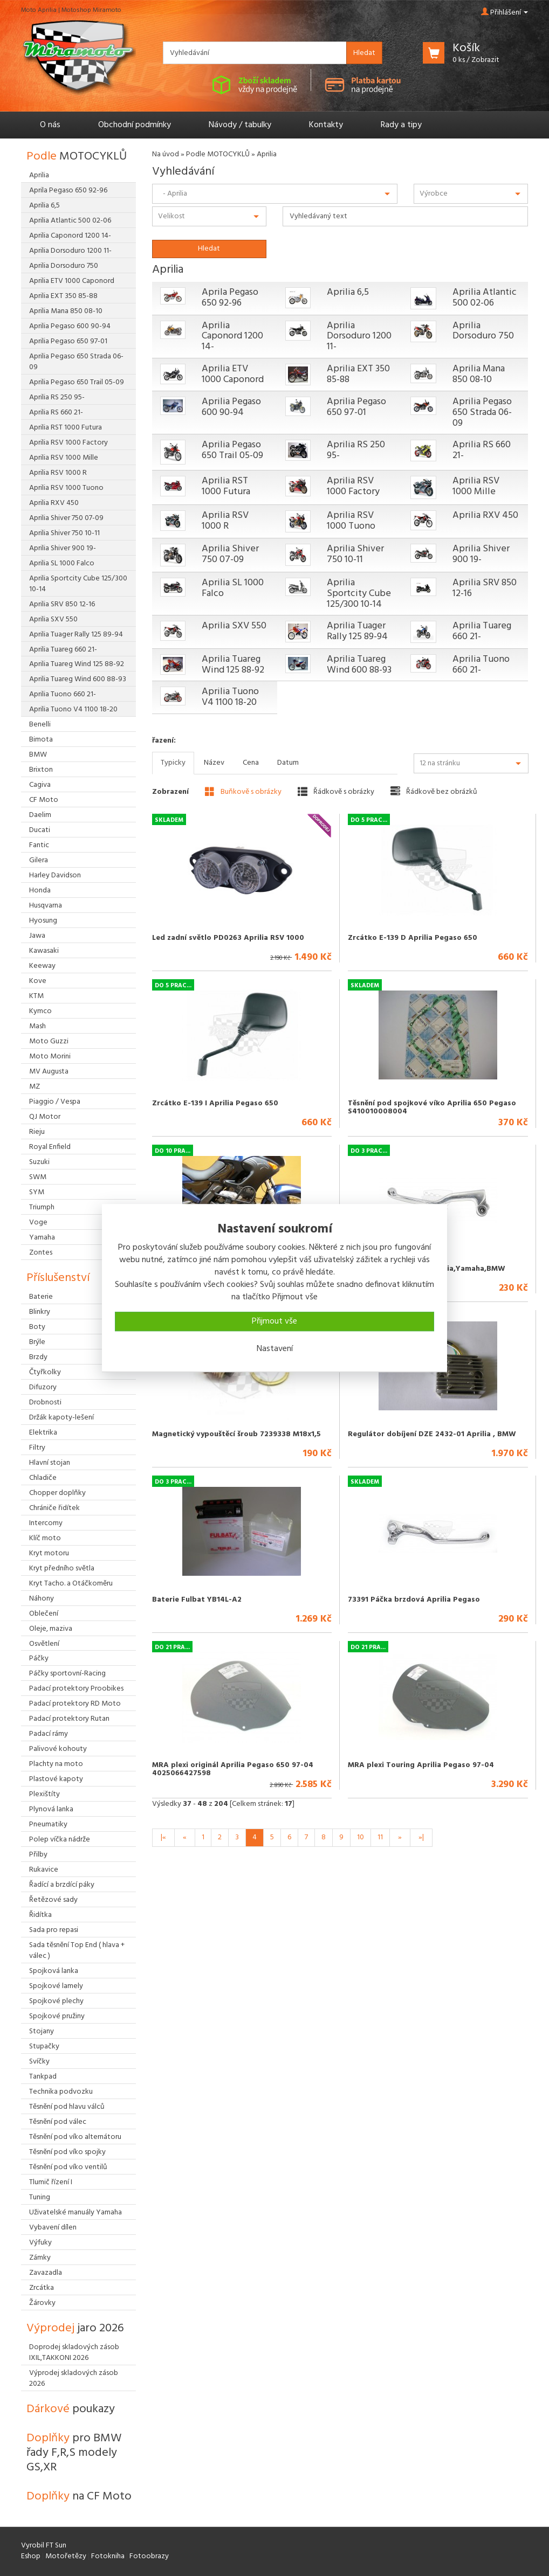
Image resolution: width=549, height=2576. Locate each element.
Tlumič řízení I (50, 2182)
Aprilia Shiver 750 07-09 (230, 554)
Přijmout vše (274, 1321)
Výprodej (75, 2328)
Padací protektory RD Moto (75, 1704)
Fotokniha (108, 2556)
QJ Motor (44, 1117)
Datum (288, 763)
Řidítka (40, 1915)
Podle (76, 156)
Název (214, 763)
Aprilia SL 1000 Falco (233, 588)
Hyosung (43, 921)
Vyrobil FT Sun (43, 2545)
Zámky (40, 2258)
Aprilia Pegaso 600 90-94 (231, 407)
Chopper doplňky (57, 1493)
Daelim (40, 815)
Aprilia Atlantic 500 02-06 (484, 298)
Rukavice (43, 1870)
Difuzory (43, 1387)
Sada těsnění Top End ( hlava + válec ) (77, 1950)
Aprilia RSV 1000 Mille (475, 486)
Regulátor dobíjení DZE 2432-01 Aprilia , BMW (432, 1434)
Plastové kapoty (56, 1779)
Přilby (38, 1854)
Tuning (39, 2197)
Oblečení (43, 1614)
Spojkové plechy (56, 2001)
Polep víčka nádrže (59, 1839)
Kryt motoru (49, 1553)
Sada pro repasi (53, 1930)
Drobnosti (45, 1402)
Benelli (40, 724)
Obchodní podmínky (134, 125)
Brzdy (38, 1357)
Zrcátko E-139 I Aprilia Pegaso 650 (215, 1103)
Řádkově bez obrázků (433, 792)
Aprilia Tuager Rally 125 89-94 (357, 631)
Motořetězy (65, 2556)
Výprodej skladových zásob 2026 (73, 2378)
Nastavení (275, 1349)
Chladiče (43, 1478)
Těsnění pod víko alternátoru (75, 2137)
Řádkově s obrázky (336, 792)
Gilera (38, 860)
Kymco (40, 1011)
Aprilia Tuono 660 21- (481, 665)
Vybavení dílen (53, 2227)
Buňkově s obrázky (243, 792)
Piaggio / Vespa (54, 1102)
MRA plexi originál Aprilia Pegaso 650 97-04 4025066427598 (232, 1769)
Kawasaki (44, 951)
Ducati (39, 830)
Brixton (41, 770)
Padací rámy (48, 1734)
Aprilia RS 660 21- (481, 450)
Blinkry (39, 1312)
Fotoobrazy (149, 2556)
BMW (38, 755)
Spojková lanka (53, 1971)
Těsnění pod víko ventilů (68, 2167)
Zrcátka (41, 2288)
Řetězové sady (53, 1900)
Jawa (37, 936)
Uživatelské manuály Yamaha (75, 2212)
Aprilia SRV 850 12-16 (484, 588)
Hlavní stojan (49, 1463)
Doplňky (74, 2453)
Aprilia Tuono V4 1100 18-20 (230, 697)
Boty (37, 1327)
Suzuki (39, 1162)
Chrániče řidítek (54, 1508)
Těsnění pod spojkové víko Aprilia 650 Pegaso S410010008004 (432, 1107)
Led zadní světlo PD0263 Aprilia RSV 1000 (228, 938)
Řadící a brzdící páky (61, 1885)
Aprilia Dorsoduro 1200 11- (359, 336)
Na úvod (165, 154)
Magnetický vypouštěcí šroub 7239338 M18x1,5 (236, 1434)
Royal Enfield (50, 1147)
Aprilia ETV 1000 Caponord (233, 374)
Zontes (40, 1253)
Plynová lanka (51, 1809)
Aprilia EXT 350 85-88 (358, 374)
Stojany (41, 2031)
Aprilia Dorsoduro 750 (483, 331)
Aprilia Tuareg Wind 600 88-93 (359, 665)
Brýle (37, 1342)
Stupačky (44, 2046)
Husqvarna (45, 905)
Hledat (364, 53)
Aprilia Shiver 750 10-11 (355, 554)
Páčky (39, 1658)
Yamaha (42, 1237)
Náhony (41, 1598)
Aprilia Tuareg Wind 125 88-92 (233, 665)
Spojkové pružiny (57, 2016)
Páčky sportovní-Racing (67, 1673)
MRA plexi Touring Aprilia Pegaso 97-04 (421, 1765)
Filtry (37, 1448)
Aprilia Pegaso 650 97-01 (356, 407)
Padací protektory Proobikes (76, 1688)
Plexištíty (44, 1794)
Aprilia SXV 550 (234, 626)
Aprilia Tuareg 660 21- (481, 631)
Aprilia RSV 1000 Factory (353, 486)
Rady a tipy (401, 125)
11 (380, 1837)
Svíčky (39, 2061)
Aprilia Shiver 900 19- (481, 554)
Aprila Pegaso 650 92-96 (230, 298)
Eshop (30, 2556)
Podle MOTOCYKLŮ (218, 154)
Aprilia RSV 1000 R (225, 521)
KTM (36, 996)
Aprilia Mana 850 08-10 (478, 374)
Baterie (41, 1297)
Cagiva (40, 785)
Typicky (173, 763)
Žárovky (42, 2303)
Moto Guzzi (48, 1041)
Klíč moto (45, 1538)
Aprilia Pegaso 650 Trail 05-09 (232, 450)
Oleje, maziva (50, 1629)
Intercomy (46, 1523)
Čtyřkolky (45, 1372)
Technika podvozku (61, 2092)
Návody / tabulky (240, 125)
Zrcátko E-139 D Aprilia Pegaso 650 (412, 938)
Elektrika (43, 1433)
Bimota (41, 739)
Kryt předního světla (61, 1568)
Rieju (37, 1132)
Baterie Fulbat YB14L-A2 (197, 1600)
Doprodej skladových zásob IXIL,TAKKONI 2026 (74, 2352)
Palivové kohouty (58, 1749)
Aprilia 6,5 (348, 292)
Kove (37, 981)
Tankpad (43, 2077)
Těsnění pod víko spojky (67, 2152)
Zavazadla (45, 2273)
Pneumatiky (48, 1824)
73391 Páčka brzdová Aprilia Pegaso (414, 1600)
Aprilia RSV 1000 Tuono (351, 521)
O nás (50, 125)
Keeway (42, 966)
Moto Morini (50, 1056)
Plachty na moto (56, 1764)
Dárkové (70, 2409)
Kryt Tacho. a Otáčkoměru (71, 1583)
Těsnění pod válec (57, 2122)
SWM (37, 1177)
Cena (251, 763)
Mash (37, 1026)
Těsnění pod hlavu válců (67, 2107)
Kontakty (326, 125)
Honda (40, 890)
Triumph (41, 1207)
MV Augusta (48, 1071)
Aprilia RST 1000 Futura (226, 486)
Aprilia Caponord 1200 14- (232, 336)
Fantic (39, 845)
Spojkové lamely (56, 1986)
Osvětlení (44, 1644)
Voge (38, 1222)
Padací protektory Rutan (69, 1719)
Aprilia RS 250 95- (356, 450)
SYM (36, 1192)
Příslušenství (58, 1278)
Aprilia (39, 175)
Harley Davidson (55, 875)
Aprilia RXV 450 (485, 515)
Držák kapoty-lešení (61, 1417)
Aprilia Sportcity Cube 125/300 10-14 (359, 593)
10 (360, 1837)
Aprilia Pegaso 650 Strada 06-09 (482, 412)
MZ (34, 1087)
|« (163, 1837)
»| (421, 1837)
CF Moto (43, 800)
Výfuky (40, 2242)
